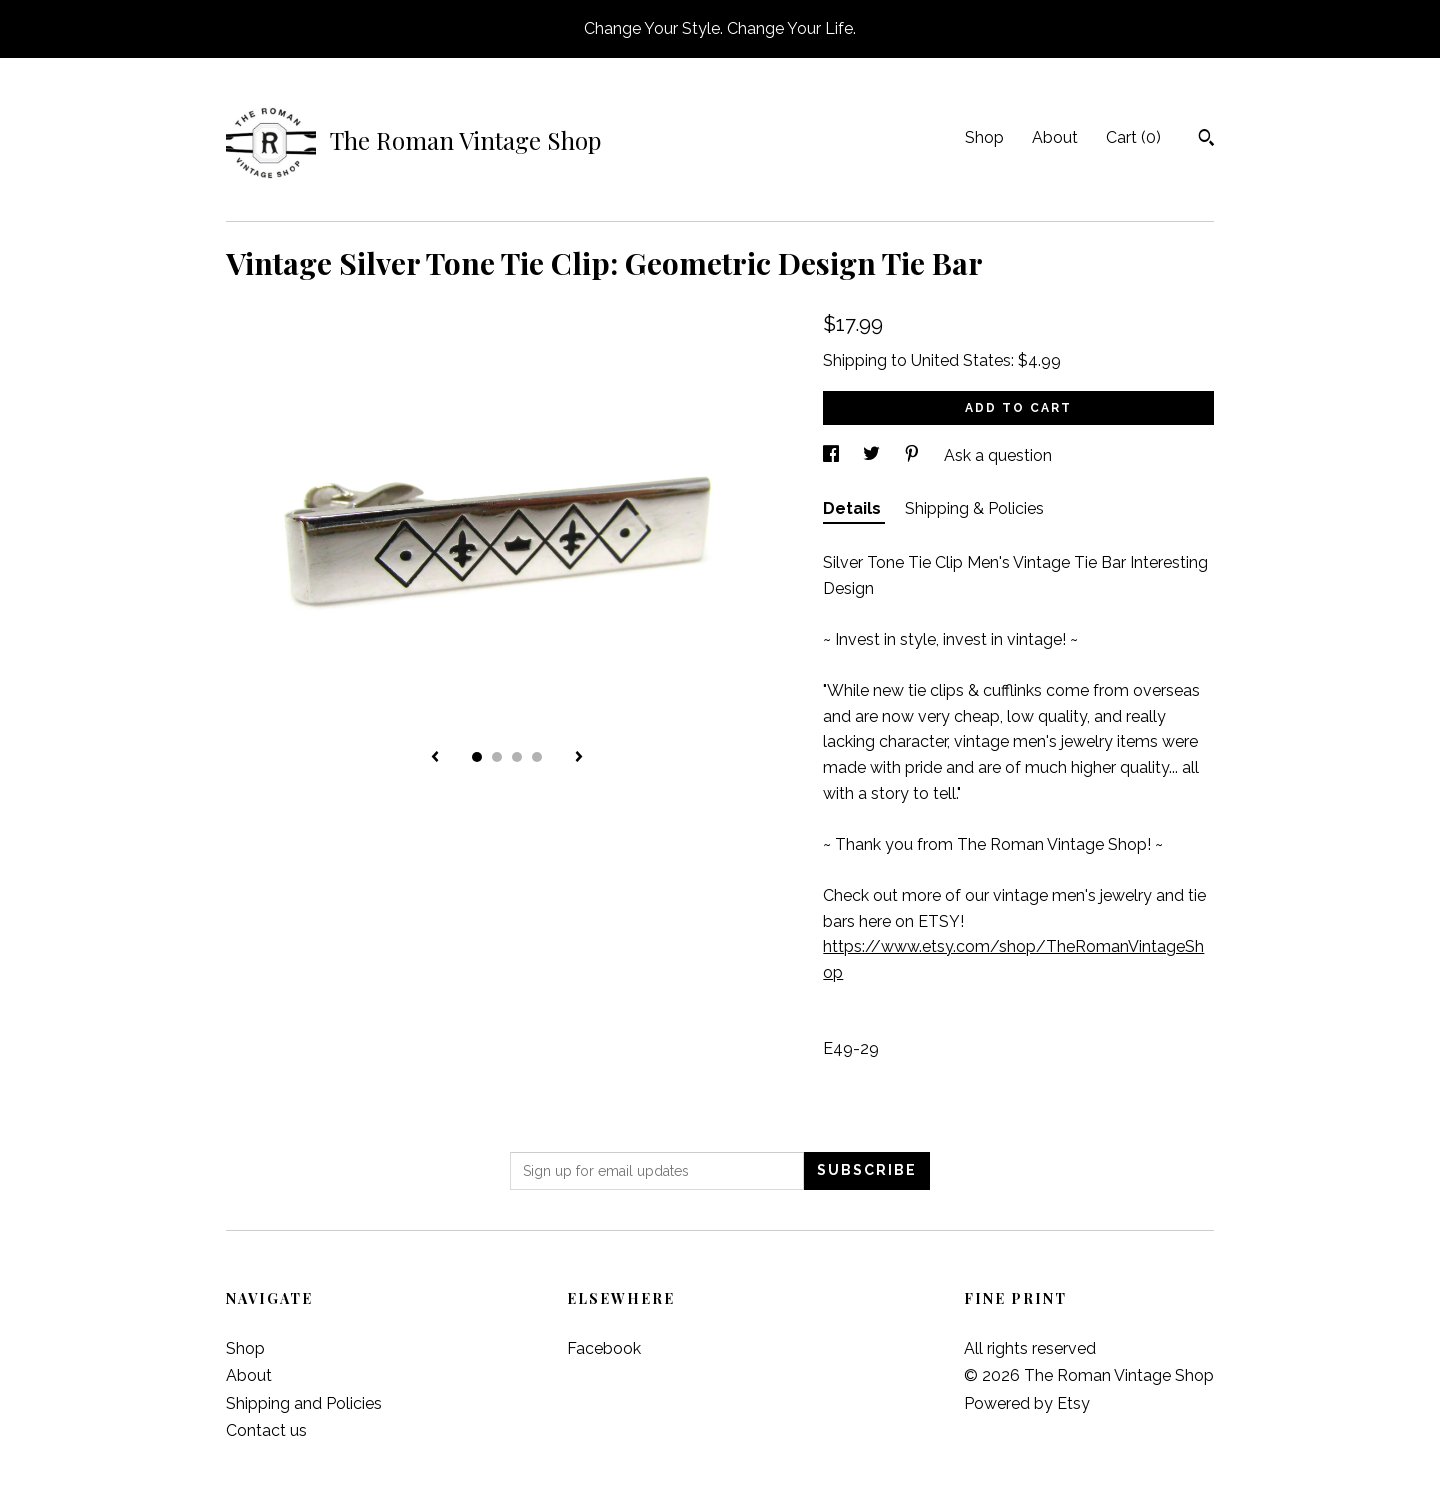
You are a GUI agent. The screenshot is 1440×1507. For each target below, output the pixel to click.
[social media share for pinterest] (914, 455)
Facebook (604, 1348)
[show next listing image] (579, 758)
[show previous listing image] (435, 758)
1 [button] (477, 757)
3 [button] (517, 757)
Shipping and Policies (304, 1403)
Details (854, 508)
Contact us (266, 1430)
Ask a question (998, 455)
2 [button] (497, 757)
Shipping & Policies (974, 508)
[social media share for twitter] (873, 455)
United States (961, 360)
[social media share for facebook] (833, 455)
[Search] (1206, 140)
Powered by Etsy (1027, 1403)
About (1055, 137)
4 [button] (537, 757)
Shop (984, 137)
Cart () (1133, 137)
